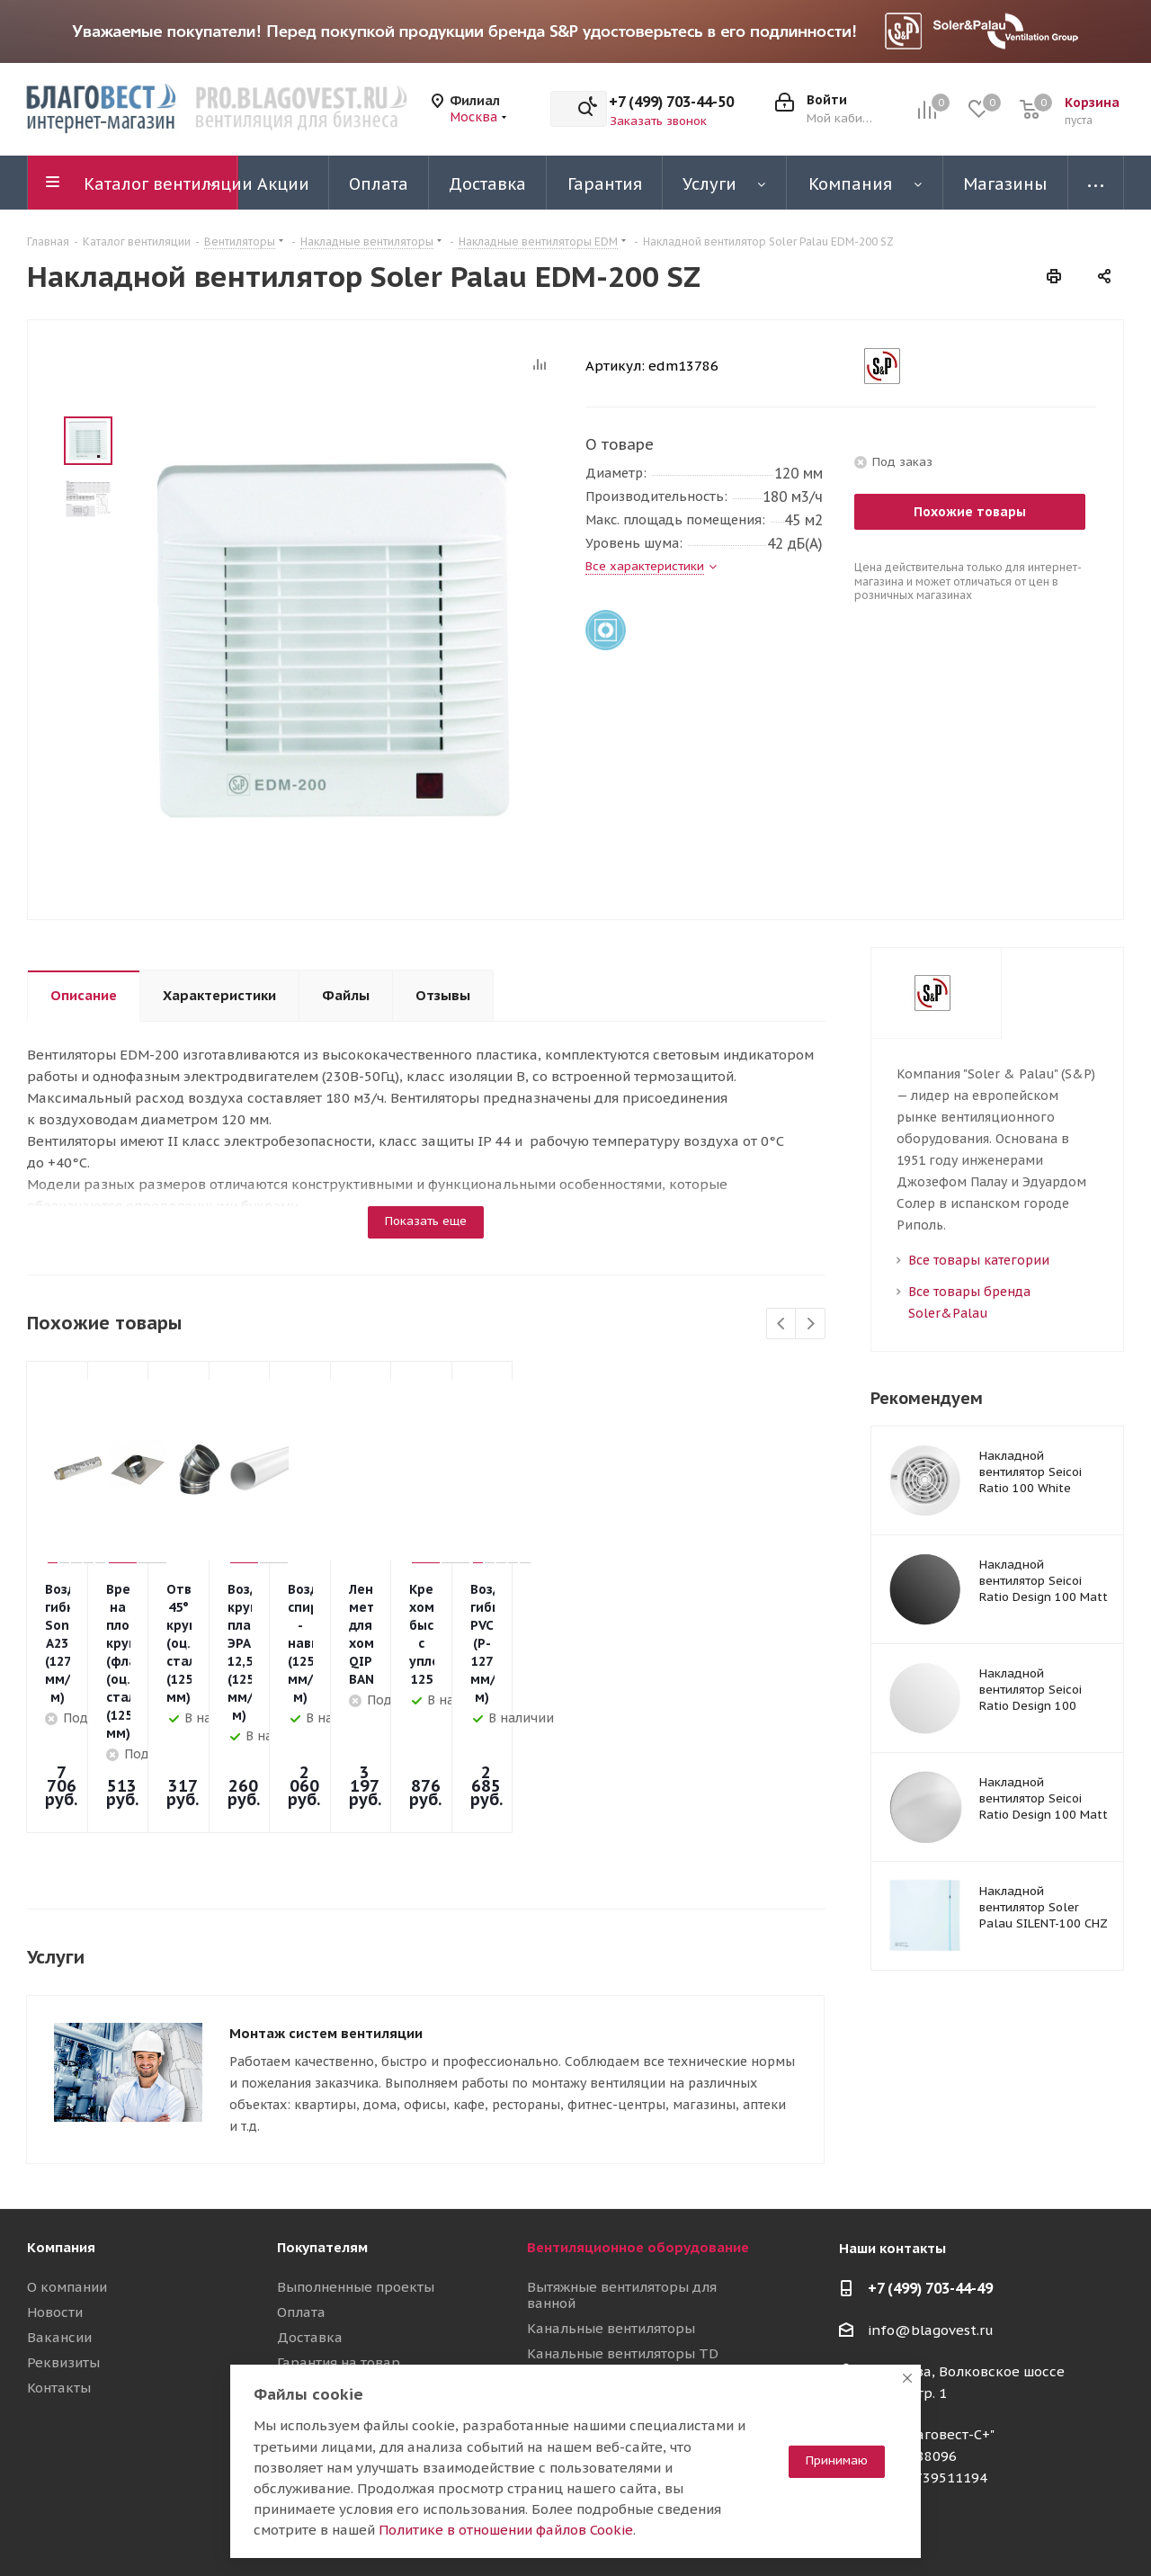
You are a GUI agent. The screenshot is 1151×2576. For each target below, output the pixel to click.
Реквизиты (63, 2241)
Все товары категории (978, 1260)
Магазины (311, 2266)
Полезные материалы (351, 2291)
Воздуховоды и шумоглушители (634, 2348)
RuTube (1066, 2530)
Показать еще (426, 1221)
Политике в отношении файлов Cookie (506, 2529)
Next (810, 1324)
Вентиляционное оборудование (638, 2125)
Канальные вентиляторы (611, 2206)
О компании (67, 2165)
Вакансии (59, 2215)
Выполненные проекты (355, 2165)
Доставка (310, 2215)
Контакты (59, 2266)
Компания (61, 2125)
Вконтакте (931, 2530)
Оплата (301, 2190)
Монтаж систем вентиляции (326, 1911)
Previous (782, 1324)
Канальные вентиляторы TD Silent (622, 2240)
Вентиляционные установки (621, 2298)
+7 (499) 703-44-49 (930, 2167)
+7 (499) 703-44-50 (671, 102)
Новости (55, 2190)
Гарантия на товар (338, 2241)
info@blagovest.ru (931, 2208)
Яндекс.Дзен (1111, 2530)
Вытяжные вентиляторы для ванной (622, 2173)
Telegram (976, 2530)
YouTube (1021, 2530)
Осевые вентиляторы (599, 2273)
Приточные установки (601, 2323)
